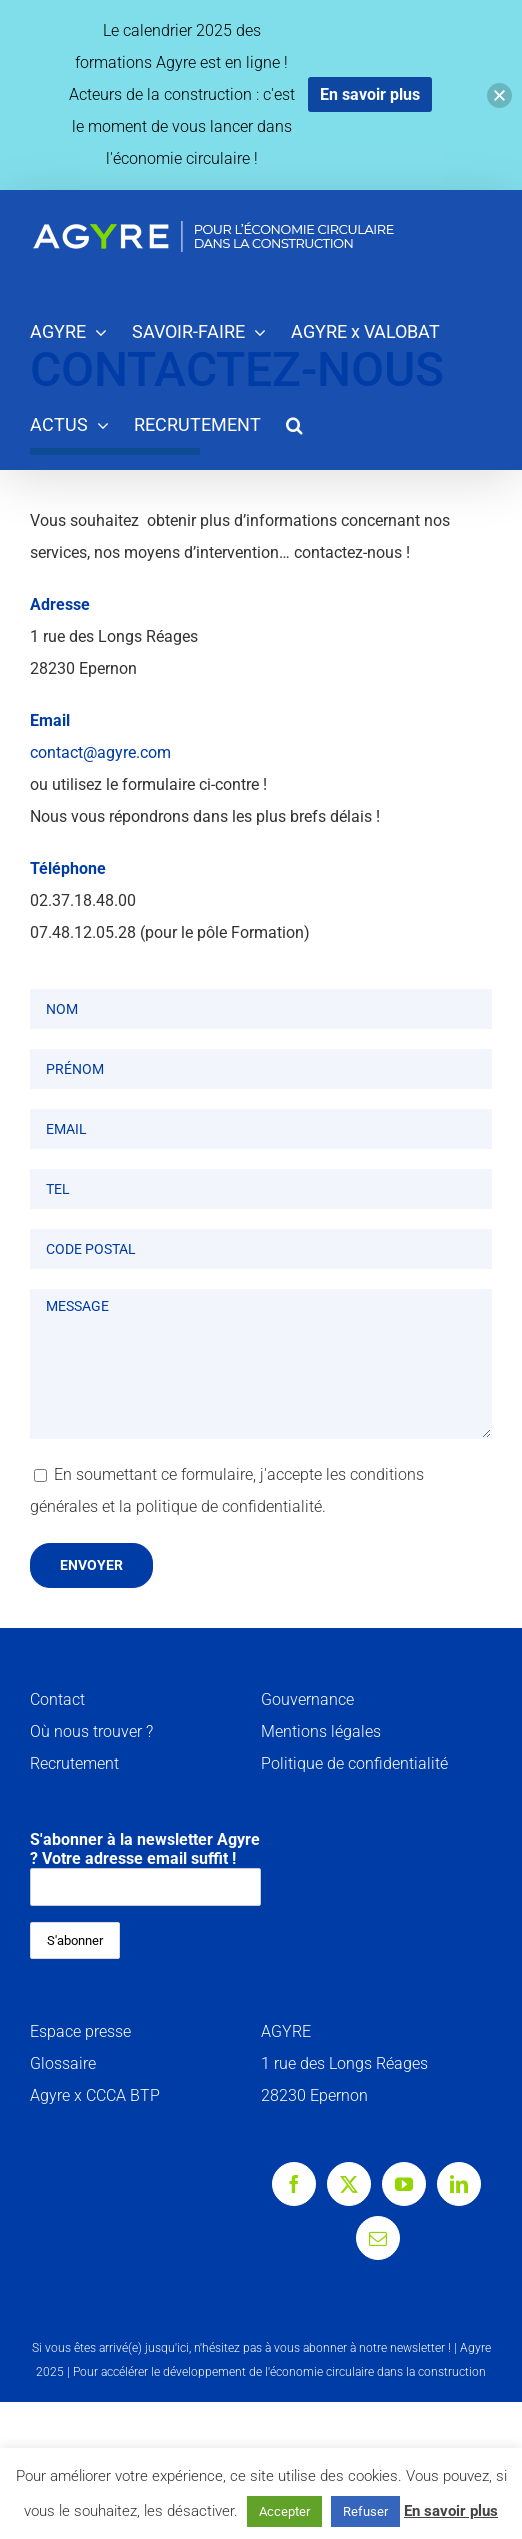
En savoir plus (451, 2511)
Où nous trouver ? (91, 1731)
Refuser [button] (365, 2511)
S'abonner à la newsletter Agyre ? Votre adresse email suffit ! (145, 1868)
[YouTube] (404, 2184)
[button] (294, 423)
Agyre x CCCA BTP (95, 2095)
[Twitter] (349, 2184)
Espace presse (80, 2031)
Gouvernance (307, 1699)
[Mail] (378, 2238)
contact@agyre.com (100, 752)
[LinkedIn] (459, 2184)
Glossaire (63, 2063)
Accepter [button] (284, 2511)
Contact (57, 1699)
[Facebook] (294, 2184)
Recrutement (74, 1763)
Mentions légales (321, 1731)
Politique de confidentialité (354, 1763)
